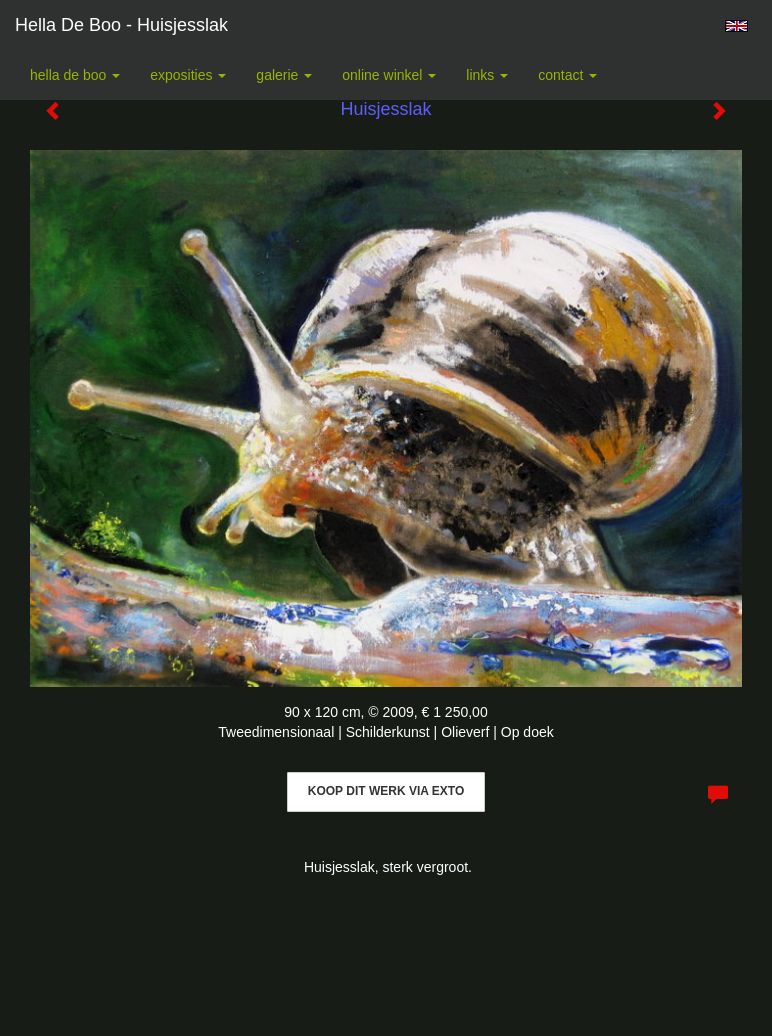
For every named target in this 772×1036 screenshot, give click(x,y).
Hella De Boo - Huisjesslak (121, 25)
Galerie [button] (284, 75)
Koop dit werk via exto (386, 791)
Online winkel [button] (389, 75)
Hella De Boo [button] (75, 75)
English (736, 26)
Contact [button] (567, 75)
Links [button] (487, 75)
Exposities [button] (188, 75)
